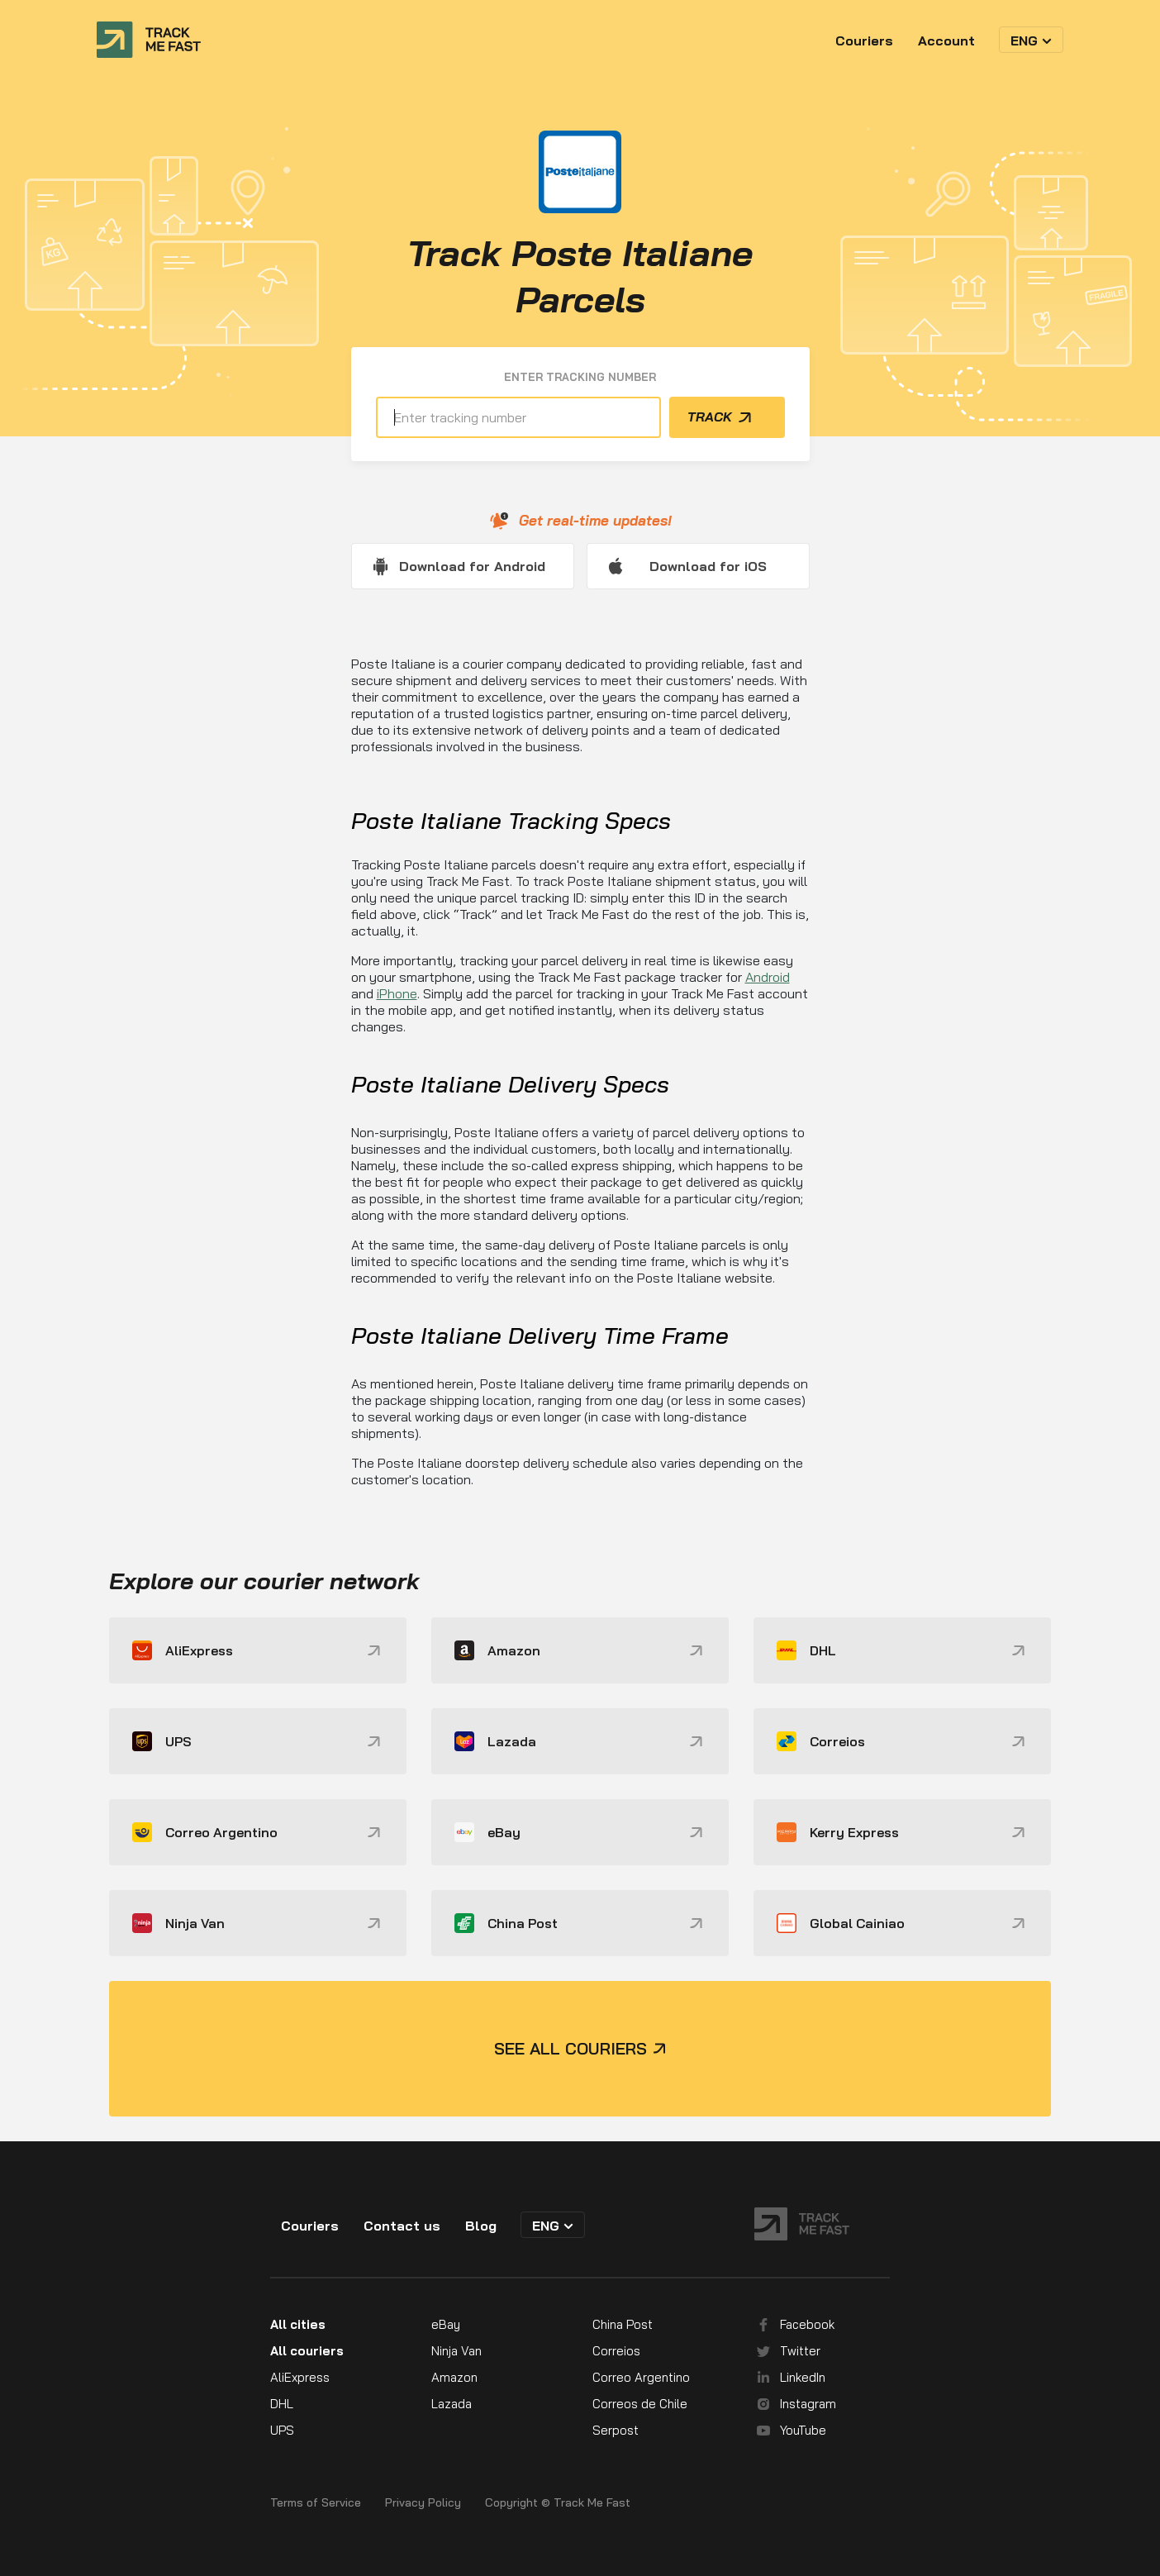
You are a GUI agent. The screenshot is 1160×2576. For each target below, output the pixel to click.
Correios (616, 2351)
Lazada (451, 2404)
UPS (282, 2430)
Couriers (864, 40)
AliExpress (300, 2377)
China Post (622, 2324)
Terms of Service (315, 2503)
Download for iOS (708, 566)
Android (767, 977)
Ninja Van (456, 2351)
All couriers (307, 2351)
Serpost (615, 2430)
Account (946, 40)
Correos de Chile (639, 2404)
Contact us (402, 2225)
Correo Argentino (641, 2377)
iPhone (397, 993)
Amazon (454, 2377)
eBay (445, 2324)
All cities (298, 2324)
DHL (281, 2404)
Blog (481, 2225)
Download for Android (472, 566)
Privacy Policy (423, 2503)
